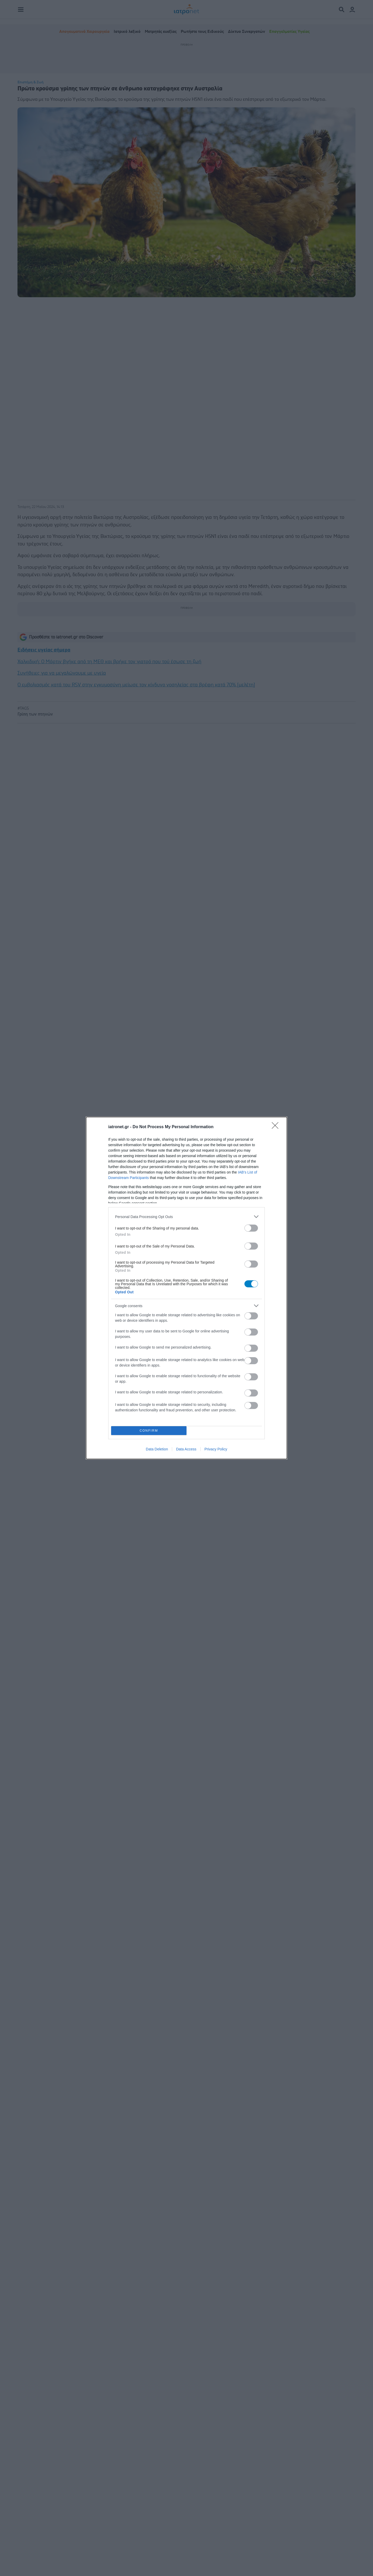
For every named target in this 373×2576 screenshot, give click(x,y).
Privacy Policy (215, 1449)
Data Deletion (157, 1449)
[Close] (277, 1127)
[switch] (251, 1228)
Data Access (186, 1449)
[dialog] (186, 1288)
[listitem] (186, 1216)
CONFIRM (149, 1431)
